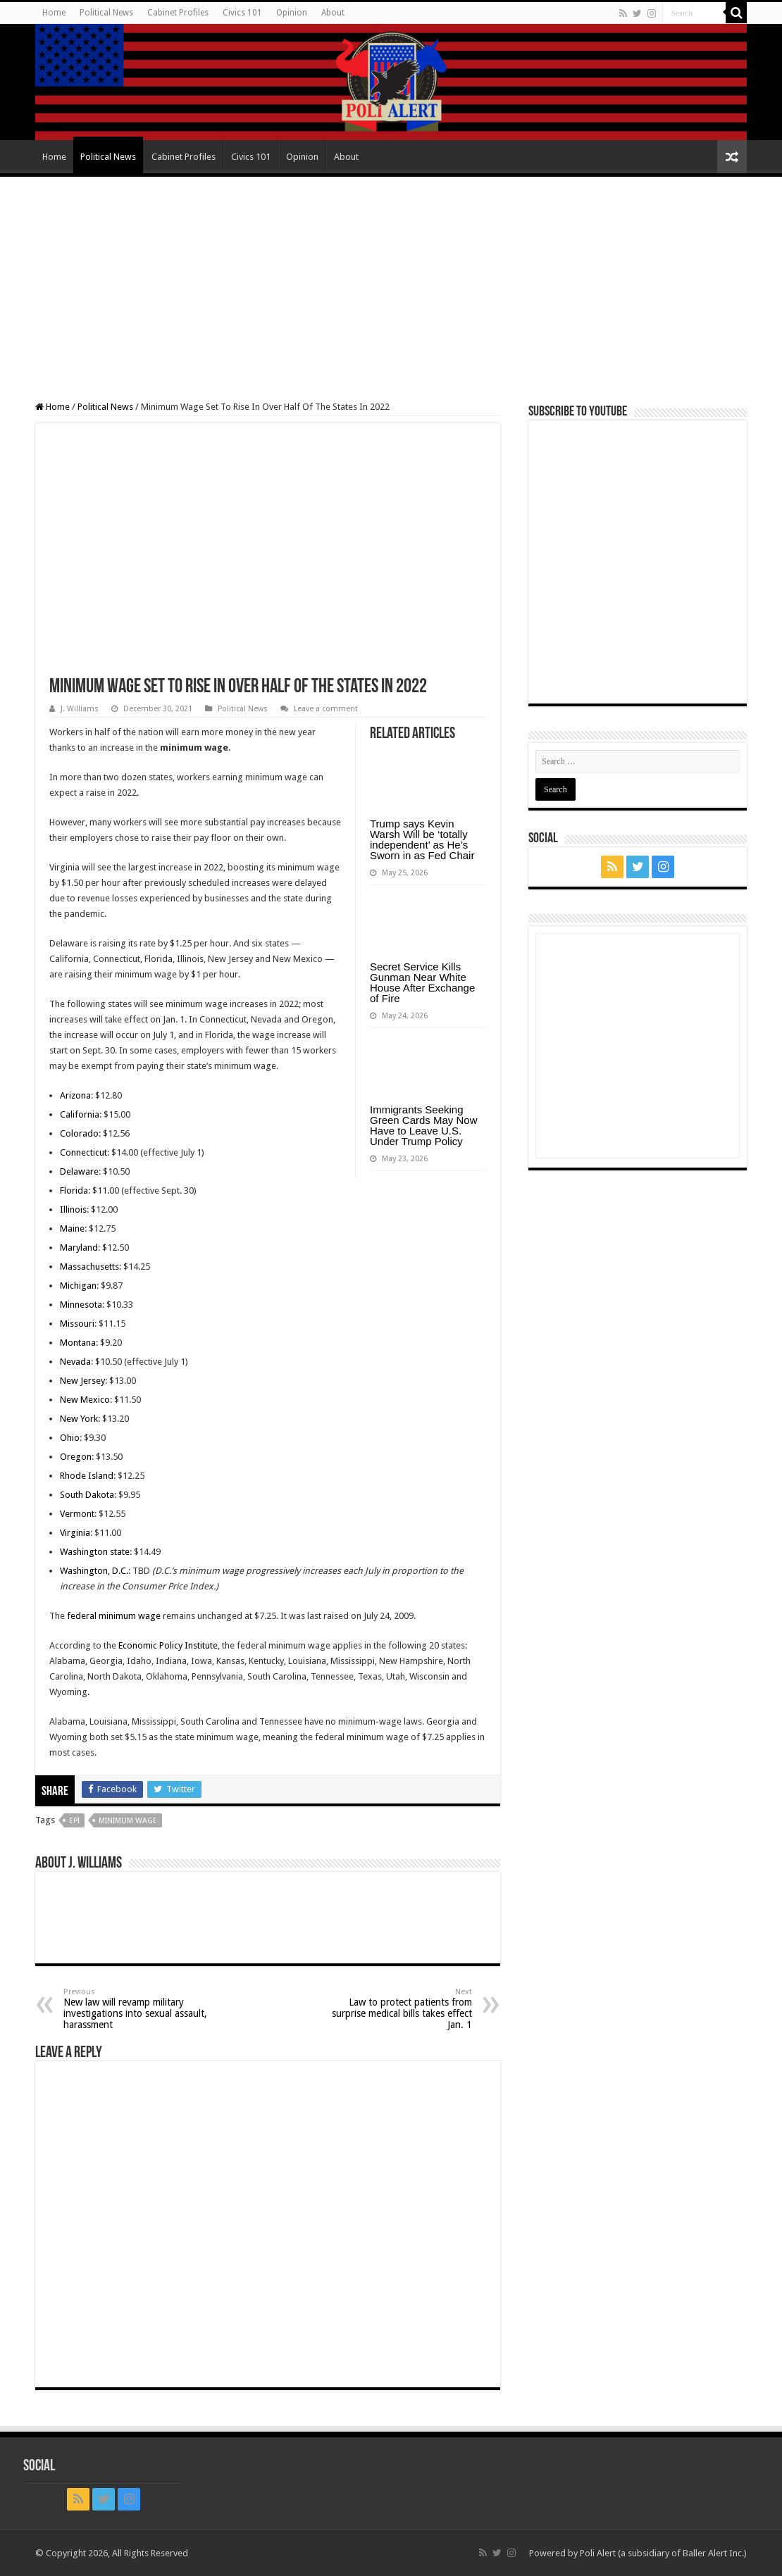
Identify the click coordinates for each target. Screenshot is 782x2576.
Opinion (291, 13)
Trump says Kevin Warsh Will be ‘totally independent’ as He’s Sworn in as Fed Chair (422, 839)
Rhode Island (86, 1475)
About (333, 13)
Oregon (76, 1456)
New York (79, 1418)
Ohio (70, 1437)
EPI (74, 1820)
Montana (78, 1342)
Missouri (77, 1323)
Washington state (95, 1551)
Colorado (79, 1133)
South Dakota (87, 1494)
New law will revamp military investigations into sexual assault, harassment (135, 2008)
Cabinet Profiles (178, 13)
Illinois (73, 1209)
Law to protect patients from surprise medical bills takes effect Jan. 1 (400, 2008)
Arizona (75, 1095)
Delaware (79, 1171)
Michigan (78, 1285)
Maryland (79, 1247)
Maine (72, 1228)
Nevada (75, 1361)
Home (54, 13)
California (79, 1114)
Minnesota (81, 1304)
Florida (74, 1190)
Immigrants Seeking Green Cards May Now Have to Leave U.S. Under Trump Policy (424, 1125)
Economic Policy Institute (168, 1645)
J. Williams (80, 708)
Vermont (77, 1513)
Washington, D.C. (94, 1570)
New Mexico (85, 1399)
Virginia (75, 1532)
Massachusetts (89, 1266)
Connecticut (83, 1152)
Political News (106, 13)
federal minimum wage (114, 1616)
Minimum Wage (128, 1820)
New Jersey (82, 1380)
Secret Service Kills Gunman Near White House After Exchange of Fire (422, 982)
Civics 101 (242, 13)
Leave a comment (326, 708)
